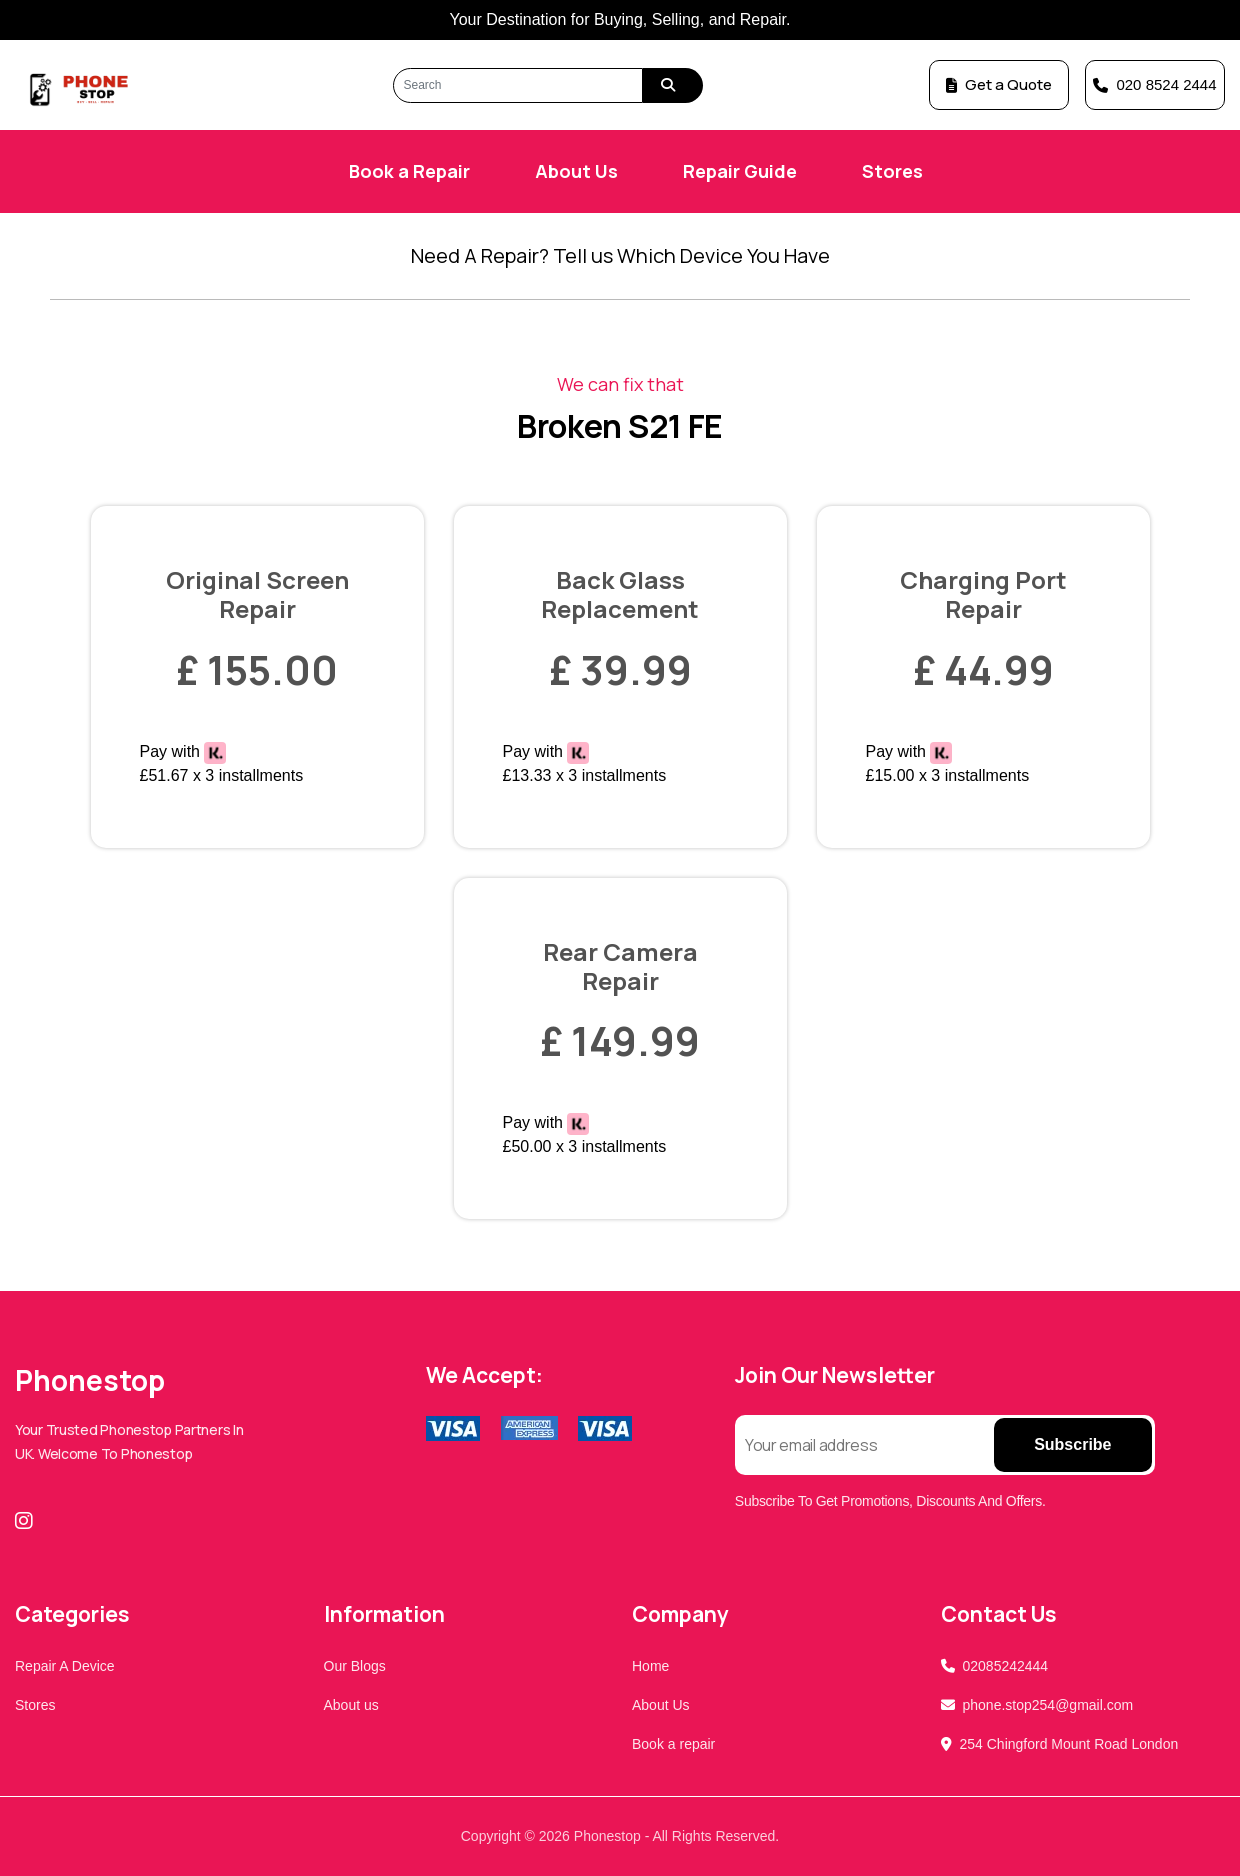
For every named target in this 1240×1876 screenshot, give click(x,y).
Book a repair (673, 1744)
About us (351, 1705)
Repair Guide (740, 171)
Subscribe (1072, 1444)
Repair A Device (65, 1666)
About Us (576, 171)
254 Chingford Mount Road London (1069, 1744)
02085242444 (1006, 1666)
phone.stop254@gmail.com (1048, 1705)
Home (650, 1666)
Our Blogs (355, 1666)
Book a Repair (409, 171)
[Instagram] (28, 1521)
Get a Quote (999, 84)
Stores (892, 171)
